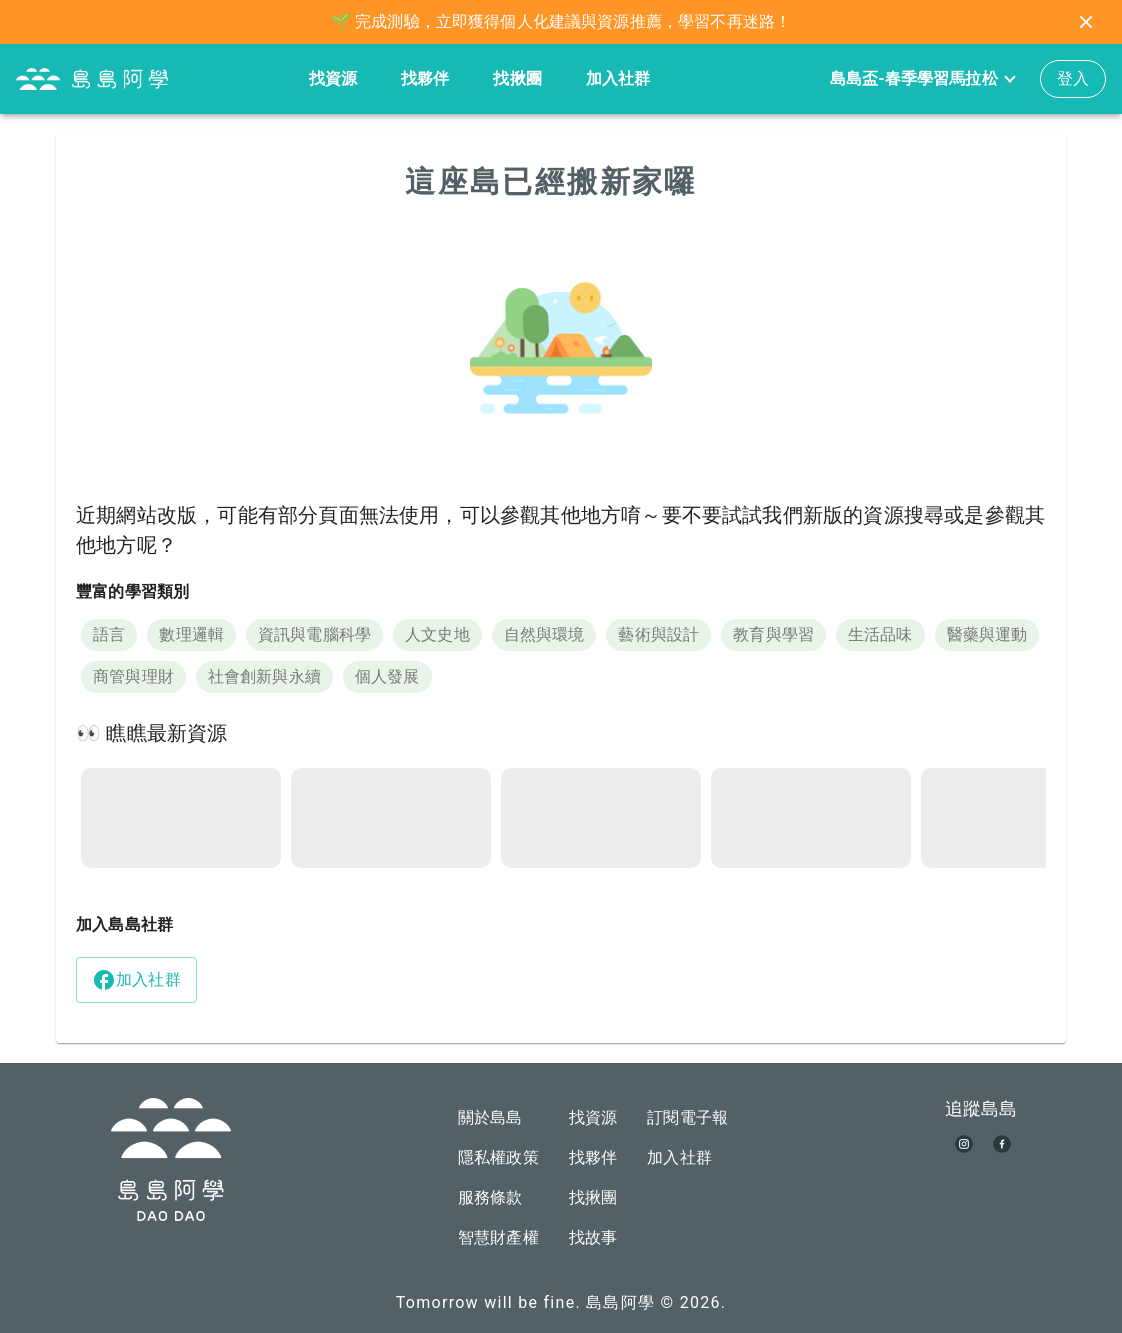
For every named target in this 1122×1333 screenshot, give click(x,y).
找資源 (333, 78)
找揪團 (517, 78)
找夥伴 (425, 78)
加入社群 (618, 78)
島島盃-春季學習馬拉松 (922, 79)
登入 (1073, 78)
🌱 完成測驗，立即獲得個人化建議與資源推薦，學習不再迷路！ (561, 21)
